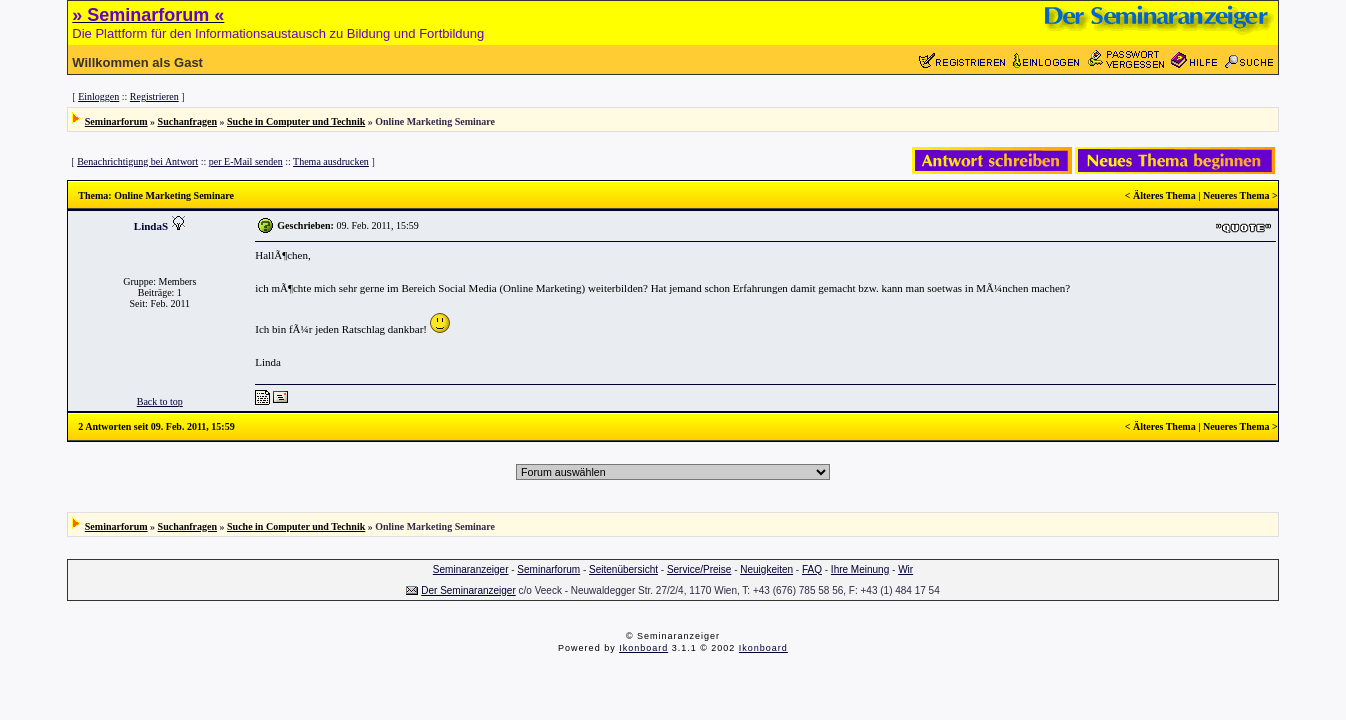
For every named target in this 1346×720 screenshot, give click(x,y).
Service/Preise (699, 569)
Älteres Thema (1164, 195)
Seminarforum (116, 121)
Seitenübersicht (623, 569)
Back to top (160, 401)
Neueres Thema (1236, 195)
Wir (905, 569)
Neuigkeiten (766, 569)
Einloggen (98, 96)
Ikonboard (643, 648)
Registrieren (154, 96)
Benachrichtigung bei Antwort (137, 161)
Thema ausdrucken (331, 161)
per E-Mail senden (246, 161)
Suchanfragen (187, 121)
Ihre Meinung (860, 569)
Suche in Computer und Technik (296, 121)
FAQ (812, 569)
